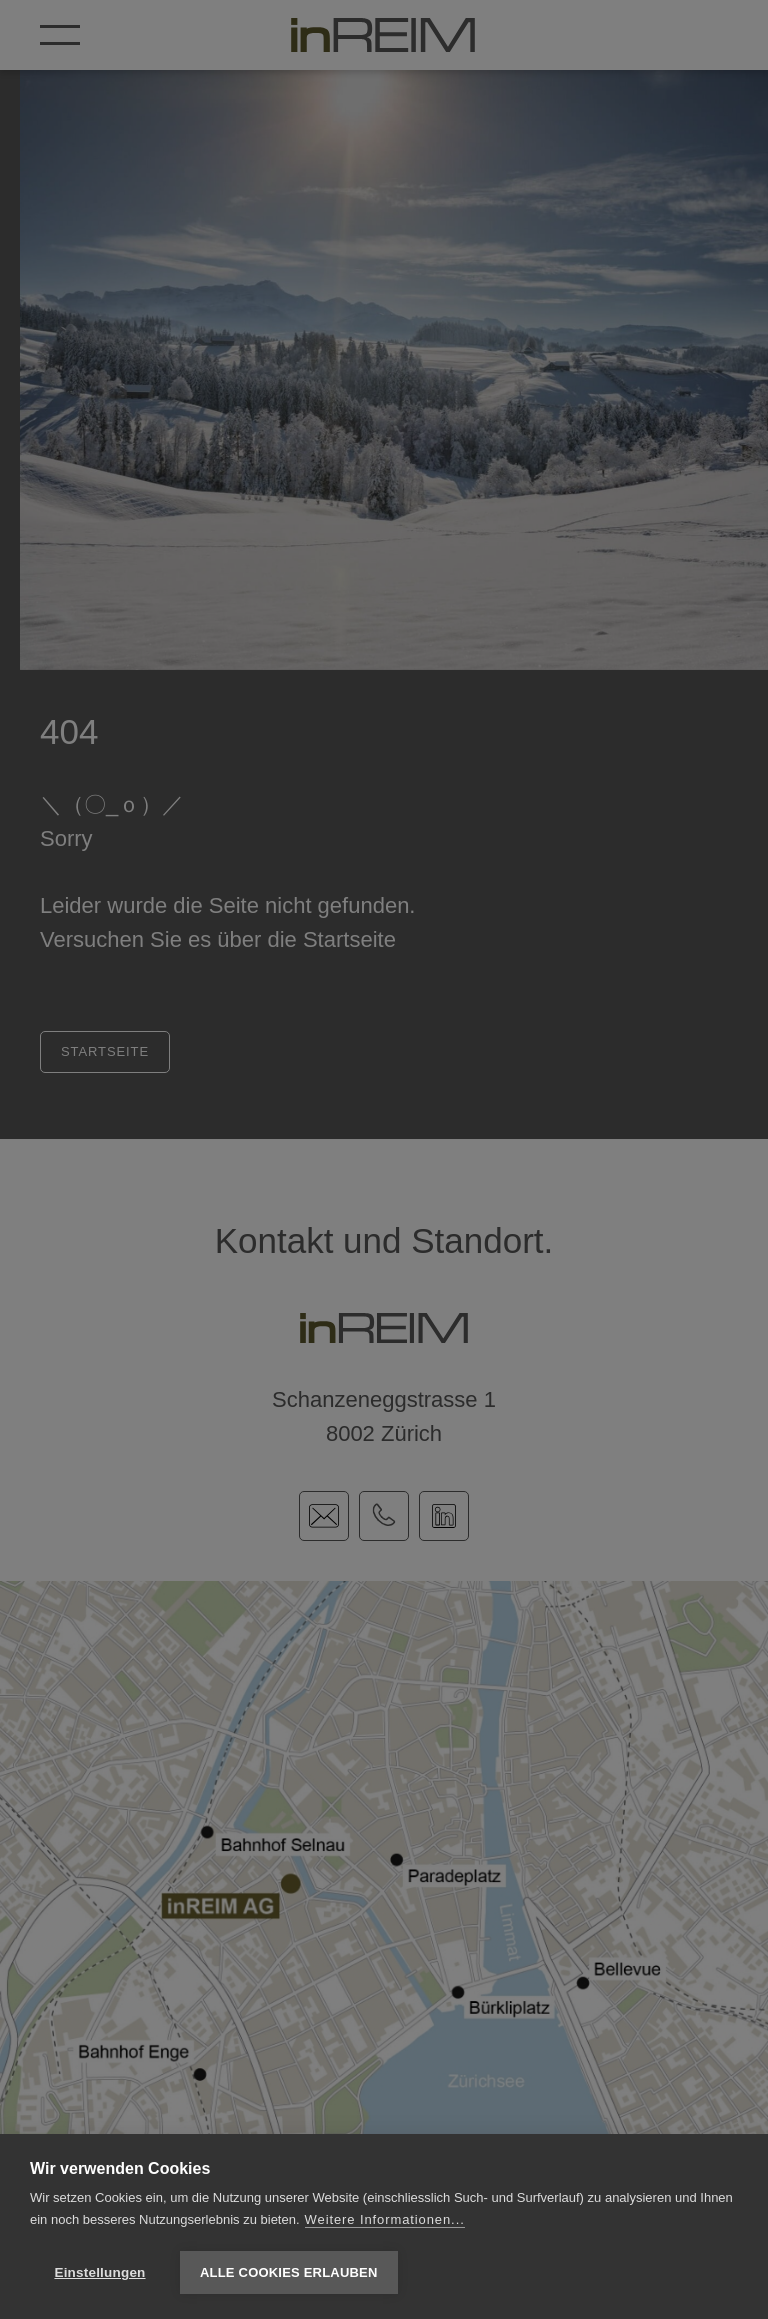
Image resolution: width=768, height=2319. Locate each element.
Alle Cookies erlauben (289, 2272)
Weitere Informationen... (385, 2219)
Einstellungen (99, 2272)
